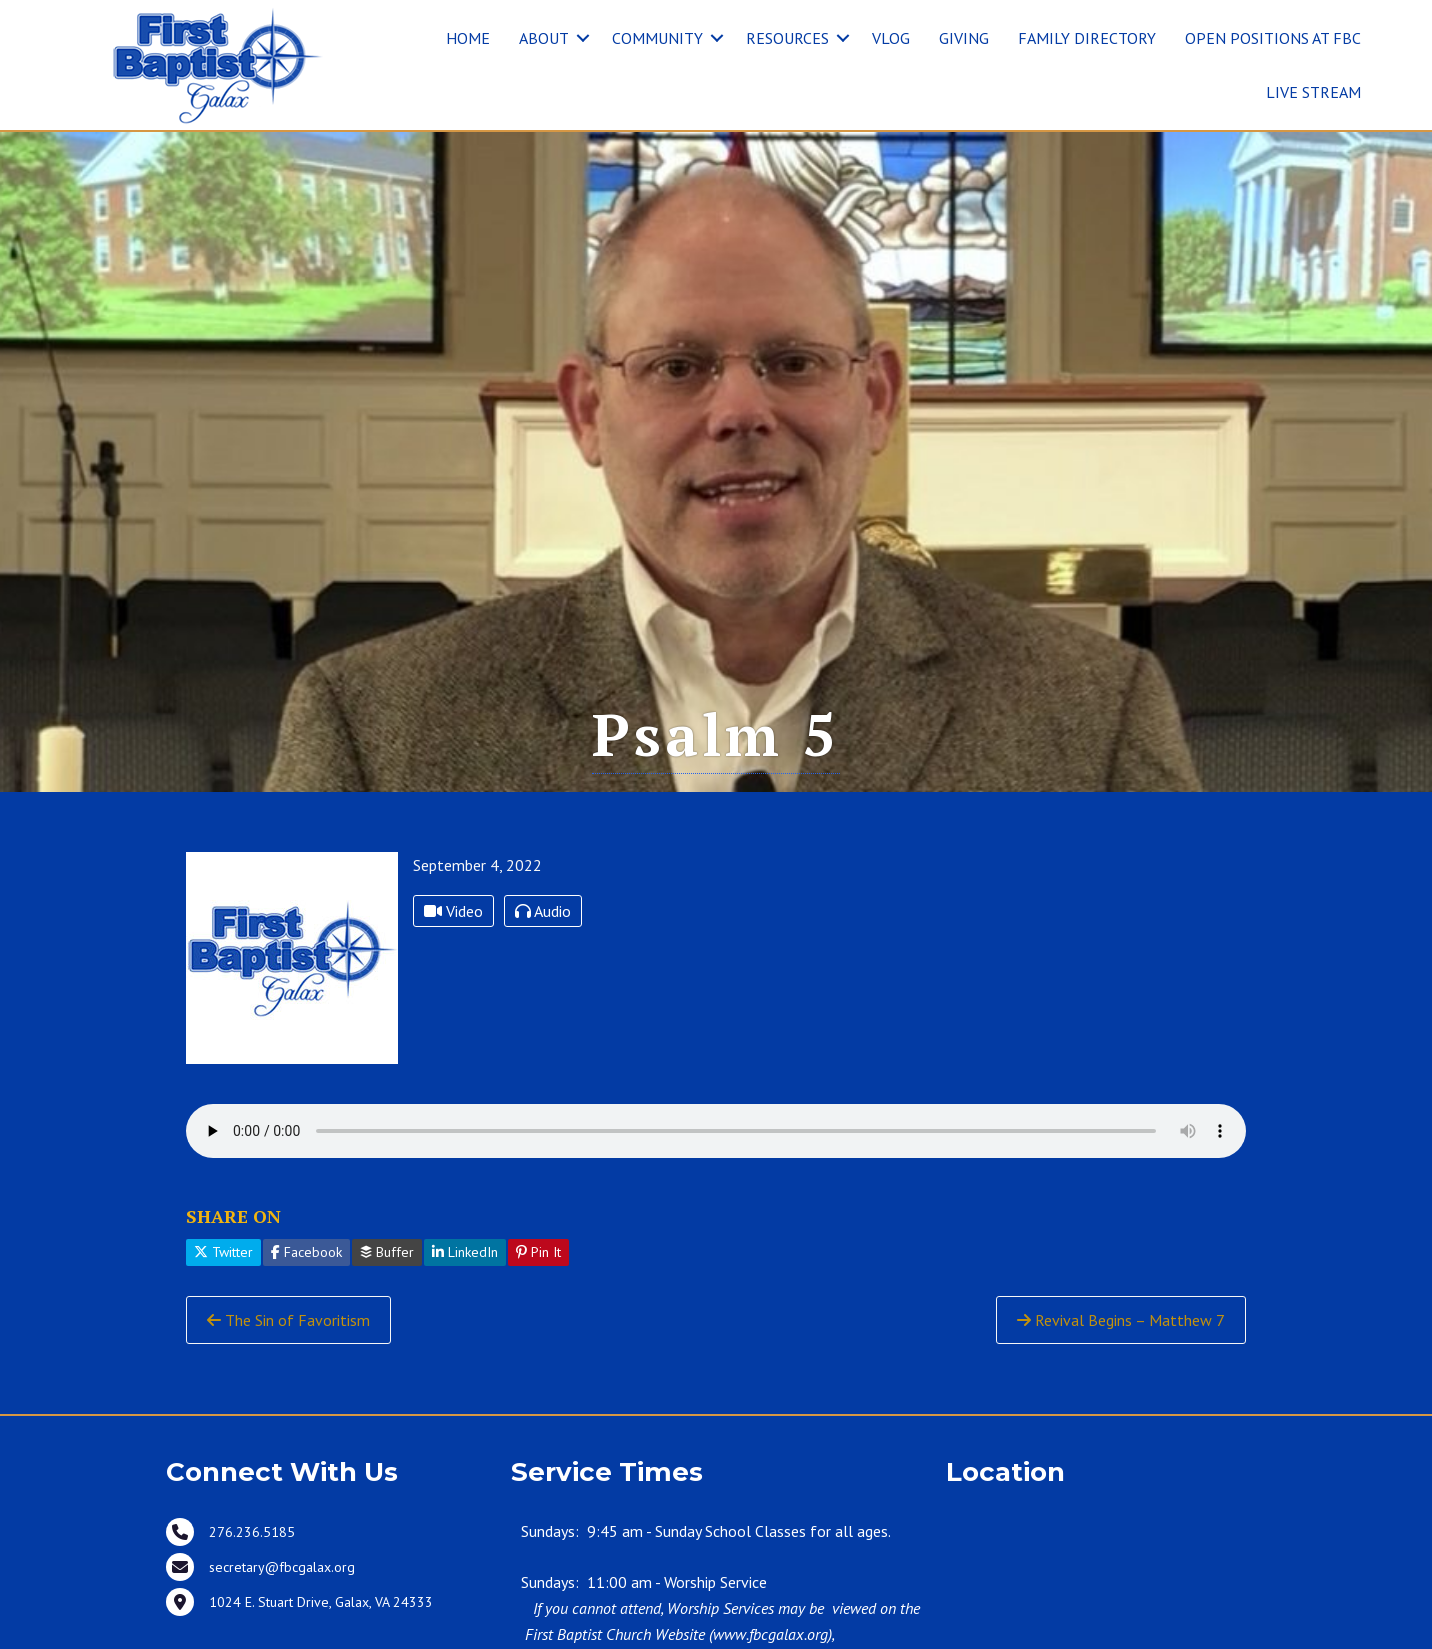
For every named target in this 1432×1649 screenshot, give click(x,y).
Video (453, 911)
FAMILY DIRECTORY (1087, 38)
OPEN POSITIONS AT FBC (1273, 38)
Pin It (538, 1252)
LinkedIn (465, 1252)
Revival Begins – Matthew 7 (1121, 1320)
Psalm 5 (716, 734)
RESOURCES (787, 38)
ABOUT (544, 38)
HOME (468, 38)
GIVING (964, 38)
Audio (543, 911)
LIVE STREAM (1313, 92)
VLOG (891, 38)
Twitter (223, 1252)
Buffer (387, 1252)
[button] (583, 38)
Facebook (306, 1252)
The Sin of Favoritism (288, 1320)
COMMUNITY (657, 38)
